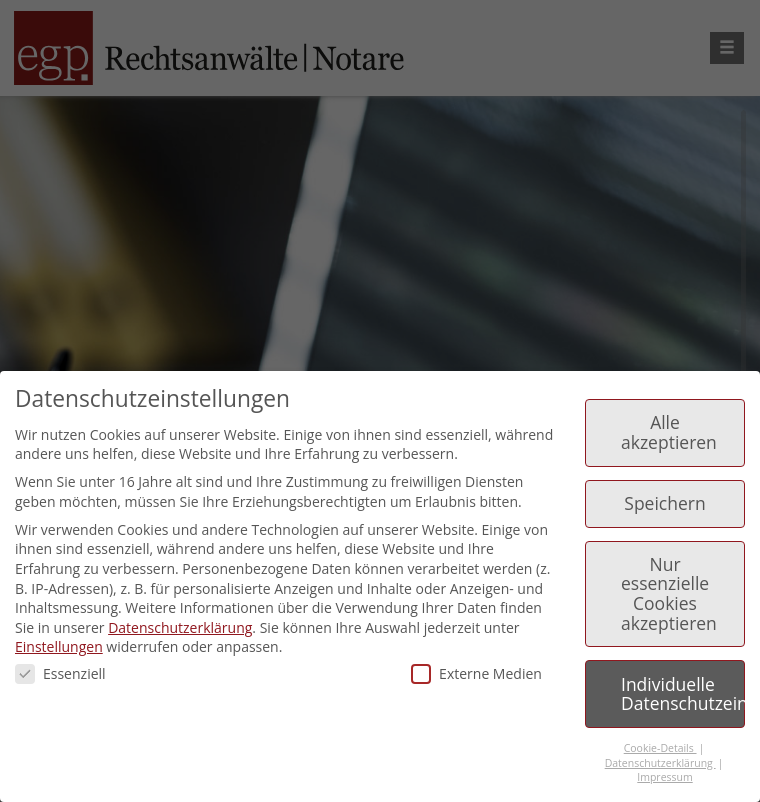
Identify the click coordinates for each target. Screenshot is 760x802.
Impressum (664, 777)
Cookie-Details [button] (660, 748)
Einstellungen (59, 646)
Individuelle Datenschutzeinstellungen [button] (683, 694)
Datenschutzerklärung (180, 627)
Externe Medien (476, 673)
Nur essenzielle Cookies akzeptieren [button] (669, 593)
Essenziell (60, 673)
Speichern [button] (664, 503)
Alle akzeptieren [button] (669, 432)
